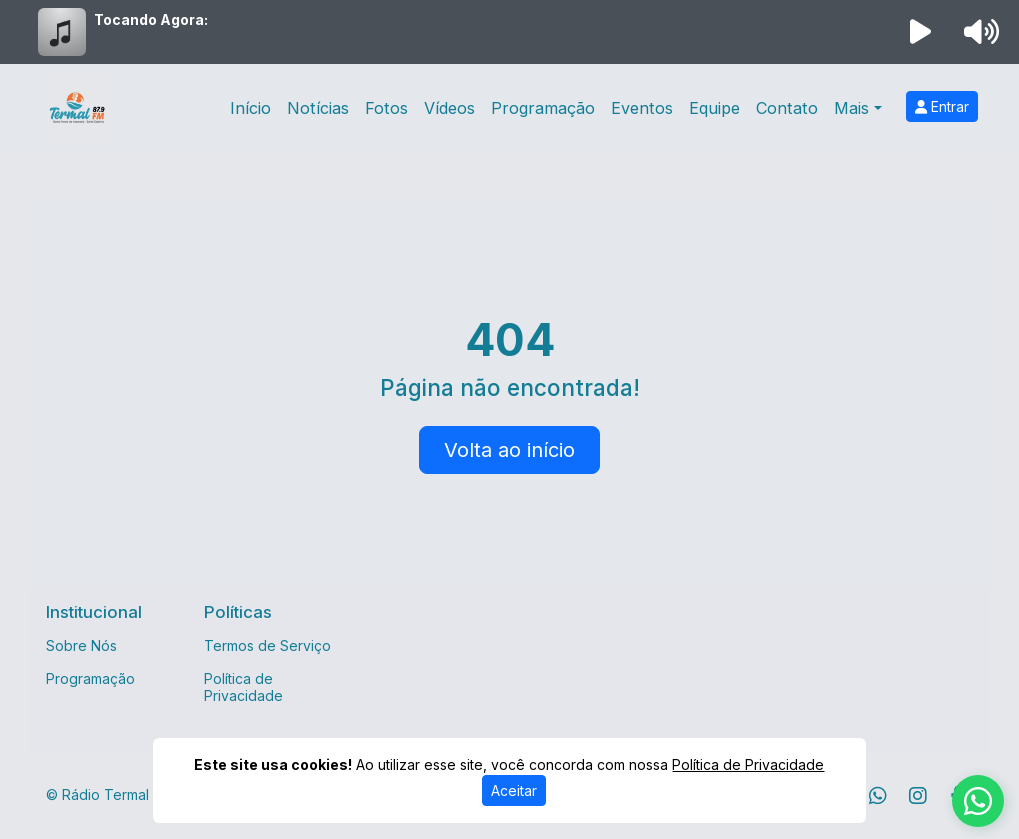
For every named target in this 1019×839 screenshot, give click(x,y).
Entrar (942, 106)
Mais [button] (851, 108)
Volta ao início (509, 450)
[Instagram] (918, 796)
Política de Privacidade (243, 687)
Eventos (642, 108)
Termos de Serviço (267, 645)
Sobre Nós (81, 645)
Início (250, 108)
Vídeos (449, 108)
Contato (787, 108)
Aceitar (514, 790)
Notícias (318, 108)
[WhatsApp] (878, 796)
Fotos (386, 108)
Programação (543, 108)
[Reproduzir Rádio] (920, 32)
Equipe (714, 108)
